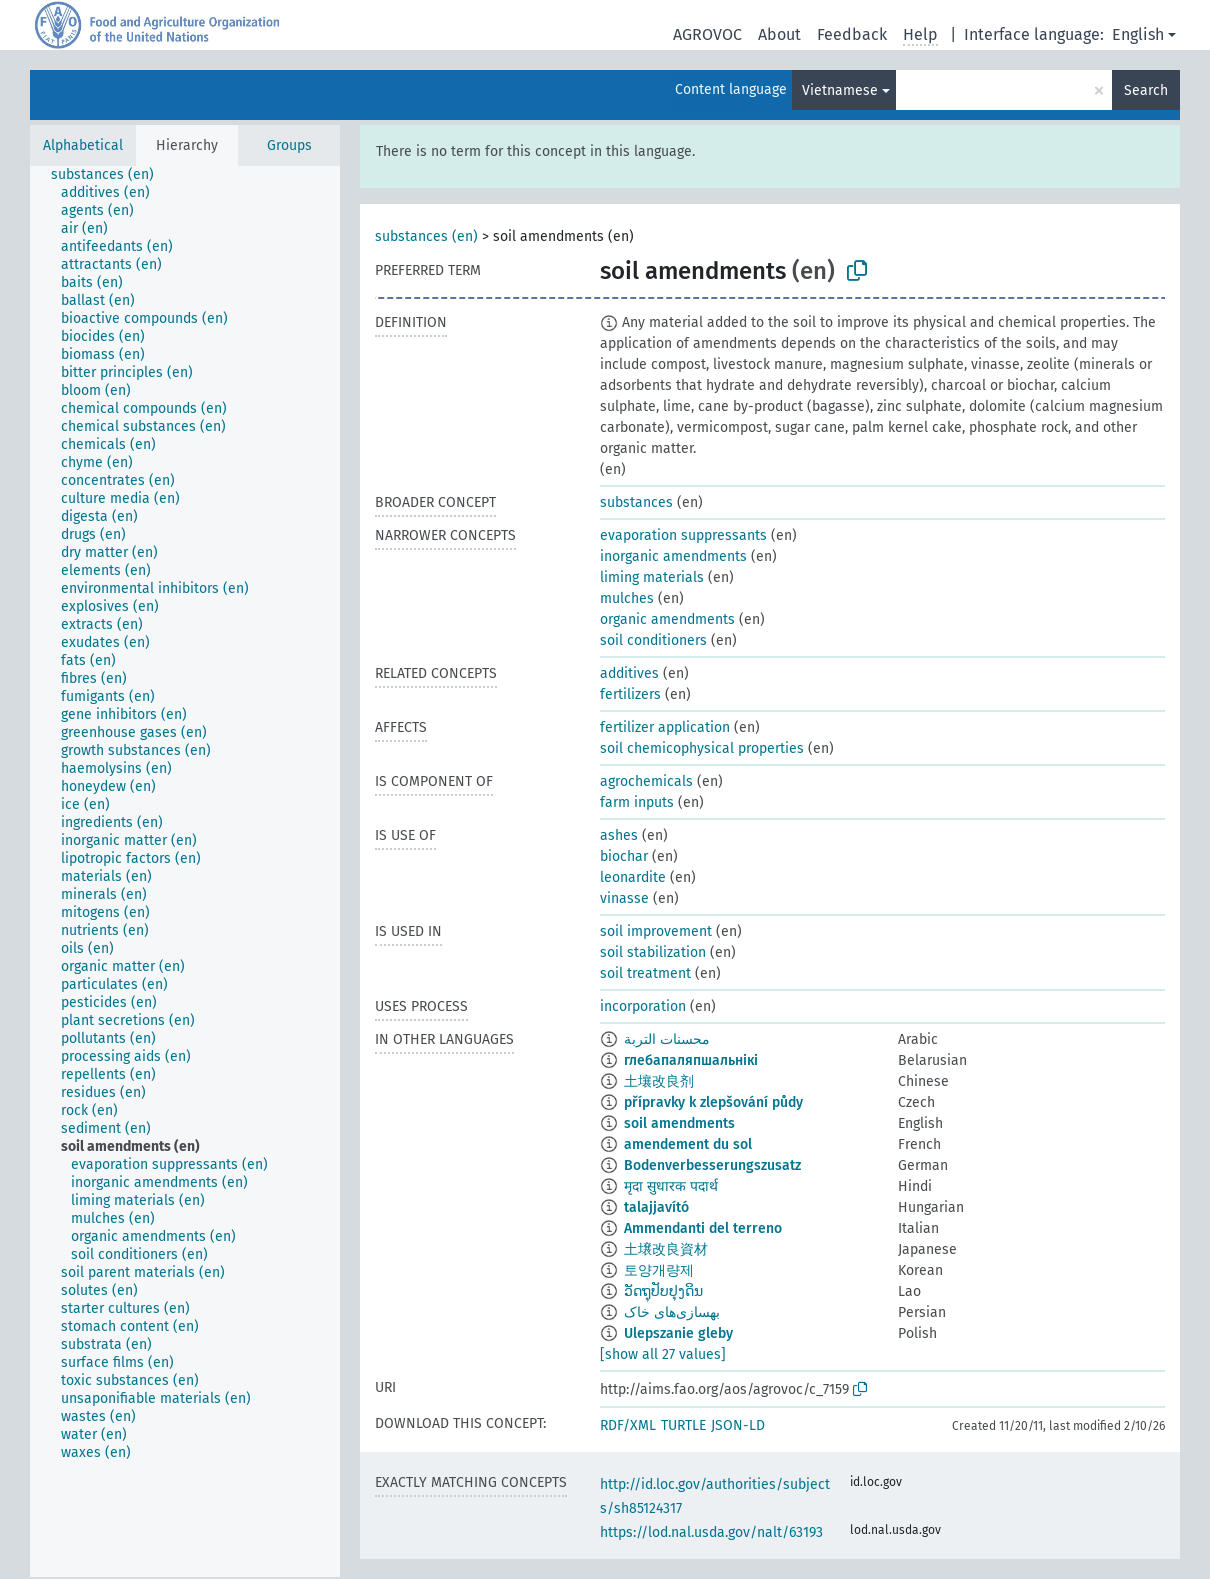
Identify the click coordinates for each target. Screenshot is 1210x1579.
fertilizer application (665, 727)
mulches (627, 598)
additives (629, 673)
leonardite (633, 877)
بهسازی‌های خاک (672, 1312)
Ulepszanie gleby (678, 1333)
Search (1146, 90)
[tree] (185, 871)
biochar (624, 856)
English (1138, 34)
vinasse (624, 898)
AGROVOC (707, 34)
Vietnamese (840, 90)
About (779, 34)
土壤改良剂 (659, 1081)
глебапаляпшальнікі (691, 1060)
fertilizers (630, 694)
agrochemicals (646, 781)
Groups (289, 145)
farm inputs (637, 802)
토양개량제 (659, 1270)
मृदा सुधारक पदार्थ (671, 1186)
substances (636, 502)
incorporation (643, 1006)
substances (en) (426, 236)
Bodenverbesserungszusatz (712, 1165)
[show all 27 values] (663, 1354)
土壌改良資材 (666, 1249)
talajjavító (656, 1207)
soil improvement (656, 931)
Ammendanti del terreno (703, 1228)
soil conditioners (653, 640)
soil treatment (645, 973)
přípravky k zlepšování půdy (713, 1102)
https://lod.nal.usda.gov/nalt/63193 (711, 1532)
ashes (619, 835)
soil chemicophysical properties (702, 748)
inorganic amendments (673, 556)
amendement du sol (688, 1144)
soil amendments (679, 1123)
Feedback (852, 34)
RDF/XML (628, 1425)
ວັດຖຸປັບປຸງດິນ (663, 1291)
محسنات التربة (667, 1039)
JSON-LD (738, 1425)
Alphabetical (83, 145)
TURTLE (683, 1425)
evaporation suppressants (683, 535)
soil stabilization (653, 952)
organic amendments (667, 619)
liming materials (652, 577)
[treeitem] (111, 175)
